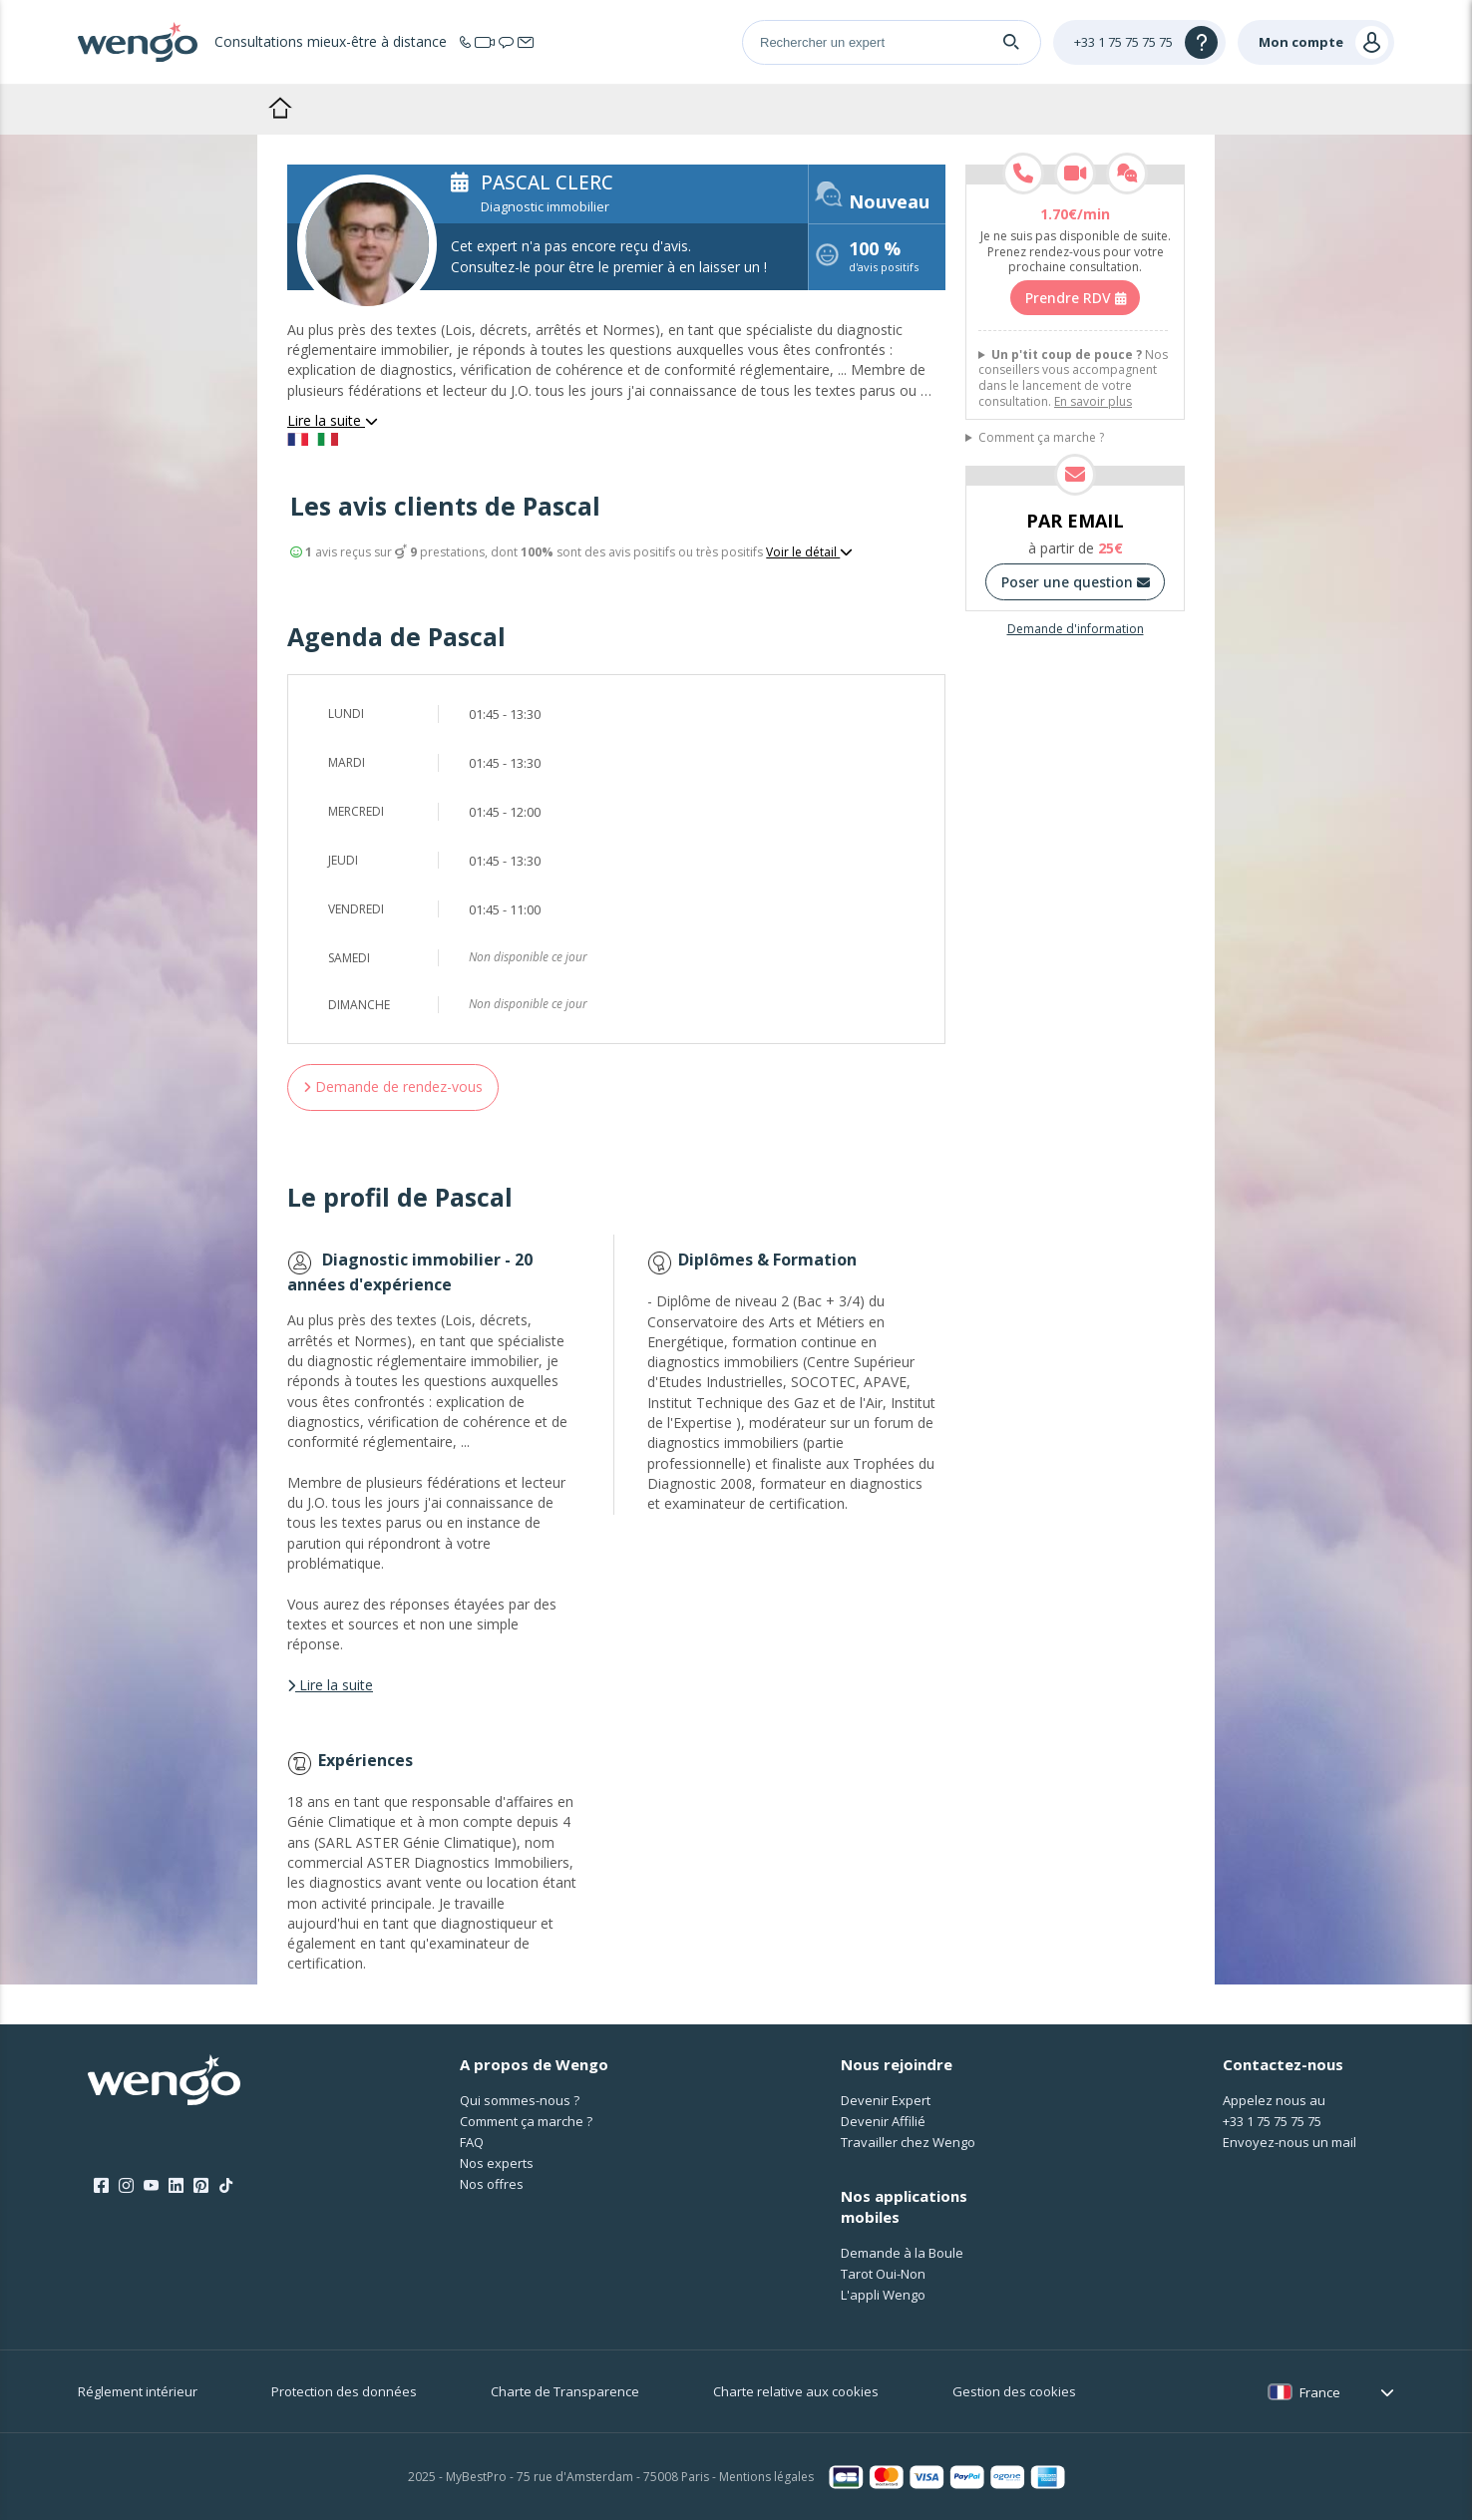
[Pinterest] (200, 2186)
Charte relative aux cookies (796, 2391)
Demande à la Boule (902, 2253)
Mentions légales (766, 2476)
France (1319, 2392)
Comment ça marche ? (1041, 438)
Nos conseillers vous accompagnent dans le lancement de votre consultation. (1073, 378)
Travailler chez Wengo (908, 2142)
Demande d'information (1075, 629)
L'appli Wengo (883, 2295)
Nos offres (492, 2184)
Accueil (279, 107)
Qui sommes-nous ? (519, 2100)
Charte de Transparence (565, 2391)
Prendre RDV (1075, 297)
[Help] (1139, 42)
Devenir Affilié (883, 2121)
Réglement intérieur (137, 2391)
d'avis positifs (884, 258)
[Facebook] (101, 2186)
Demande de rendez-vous (393, 1086)
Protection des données (344, 2391)
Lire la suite (332, 420)
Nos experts (497, 2163)
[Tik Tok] (225, 2186)
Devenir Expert (885, 2100)
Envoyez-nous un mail (1289, 2142)
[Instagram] (126, 2186)
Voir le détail (809, 552)
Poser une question (1075, 581)
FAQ (472, 2142)
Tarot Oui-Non (883, 2274)
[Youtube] (151, 2186)
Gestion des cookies (1014, 2391)
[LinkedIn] (176, 2186)
